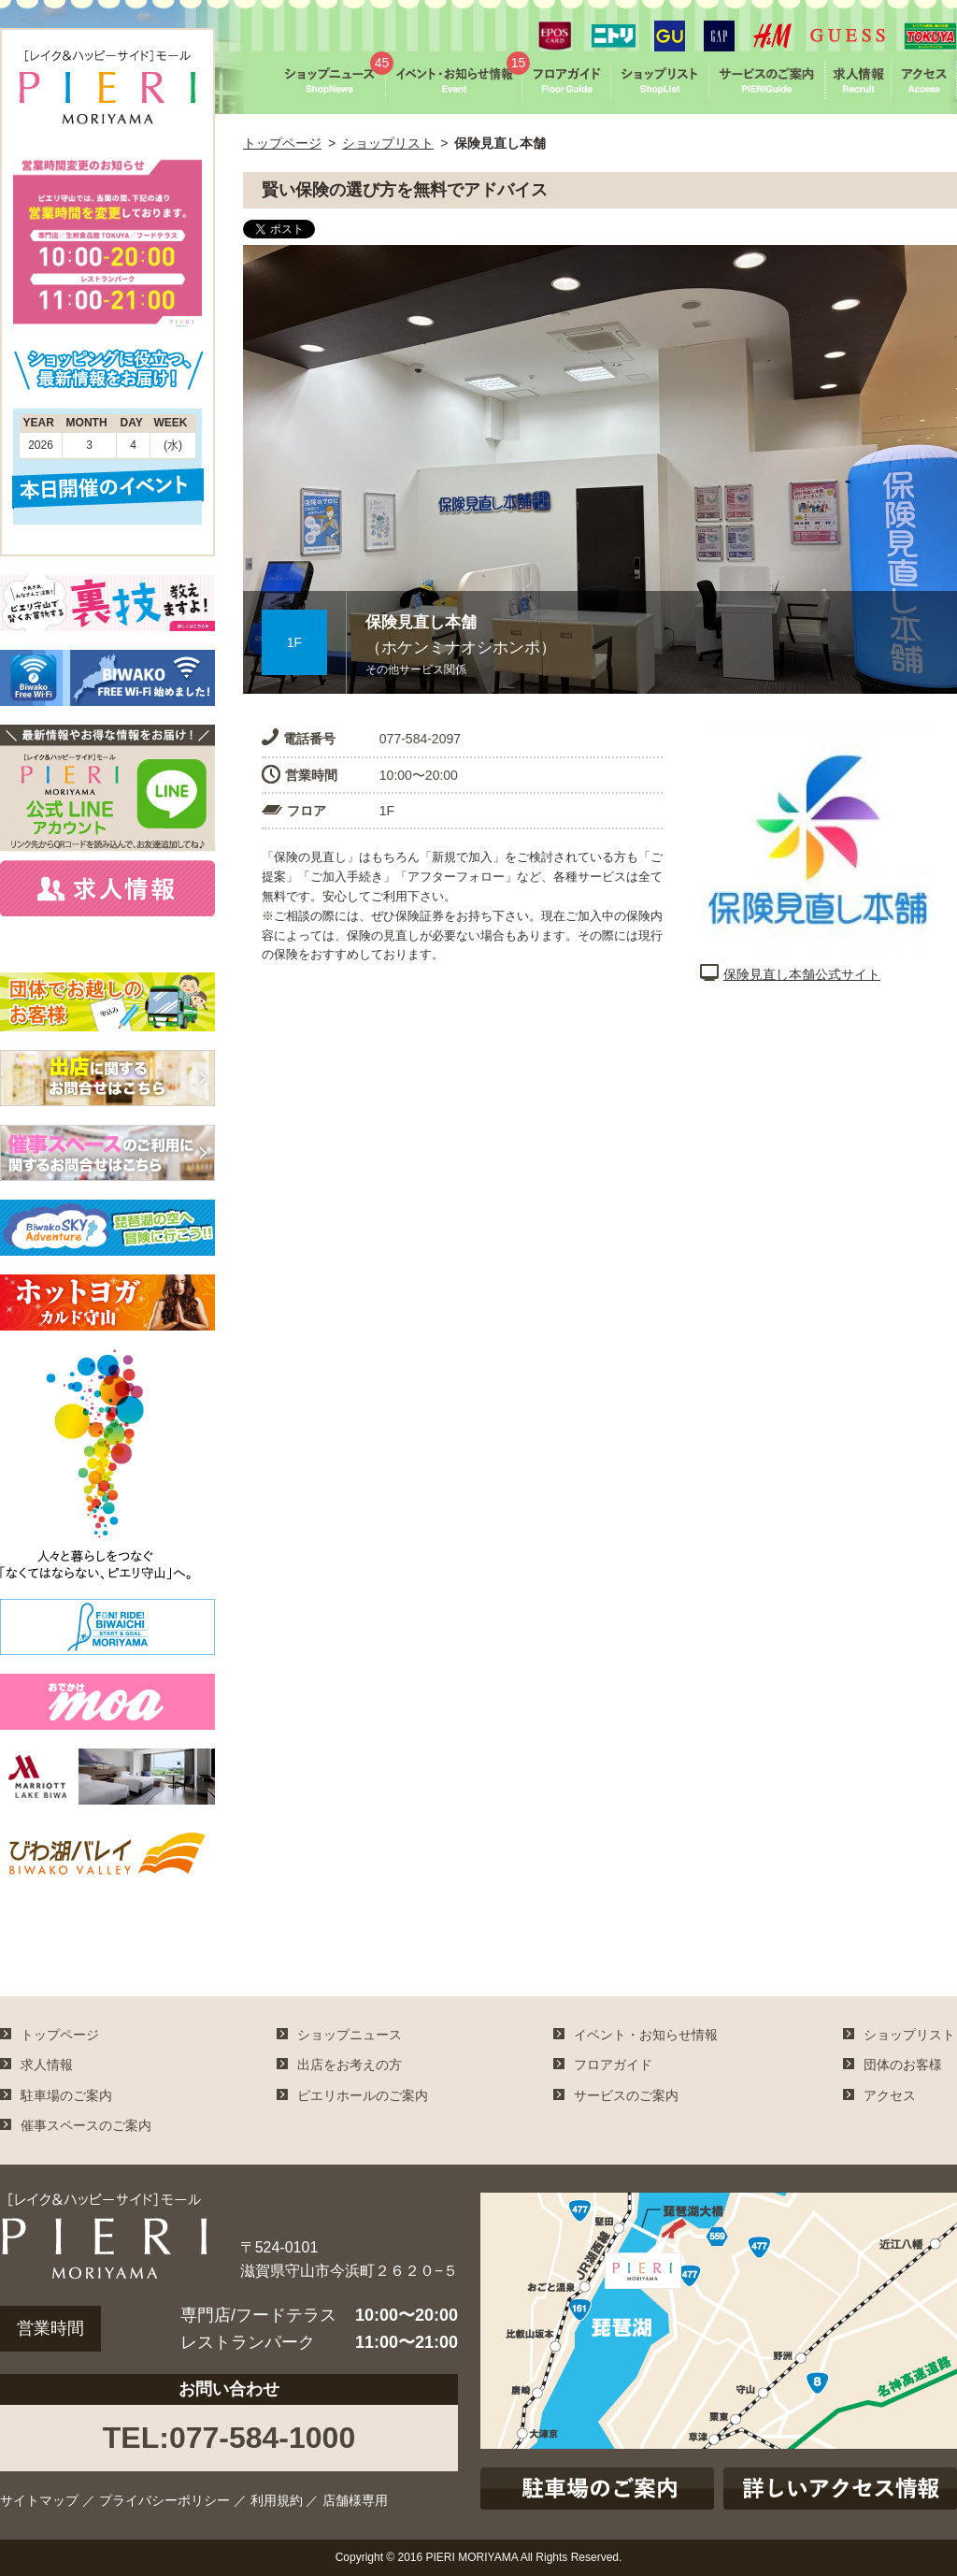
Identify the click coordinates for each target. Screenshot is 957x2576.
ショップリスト (388, 143)
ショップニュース (349, 2034)
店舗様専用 (355, 2500)
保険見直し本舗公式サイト (790, 974)
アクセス (890, 2095)
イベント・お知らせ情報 (646, 2034)
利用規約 (276, 2500)
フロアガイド (613, 2064)
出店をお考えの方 (349, 2064)
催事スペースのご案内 (86, 2125)
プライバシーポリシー (164, 2500)
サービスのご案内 (626, 2095)
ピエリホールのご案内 (362, 2095)
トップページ (282, 143)
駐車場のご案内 (66, 2095)
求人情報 (47, 2064)
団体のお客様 (903, 2064)
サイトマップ (39, 2500)
